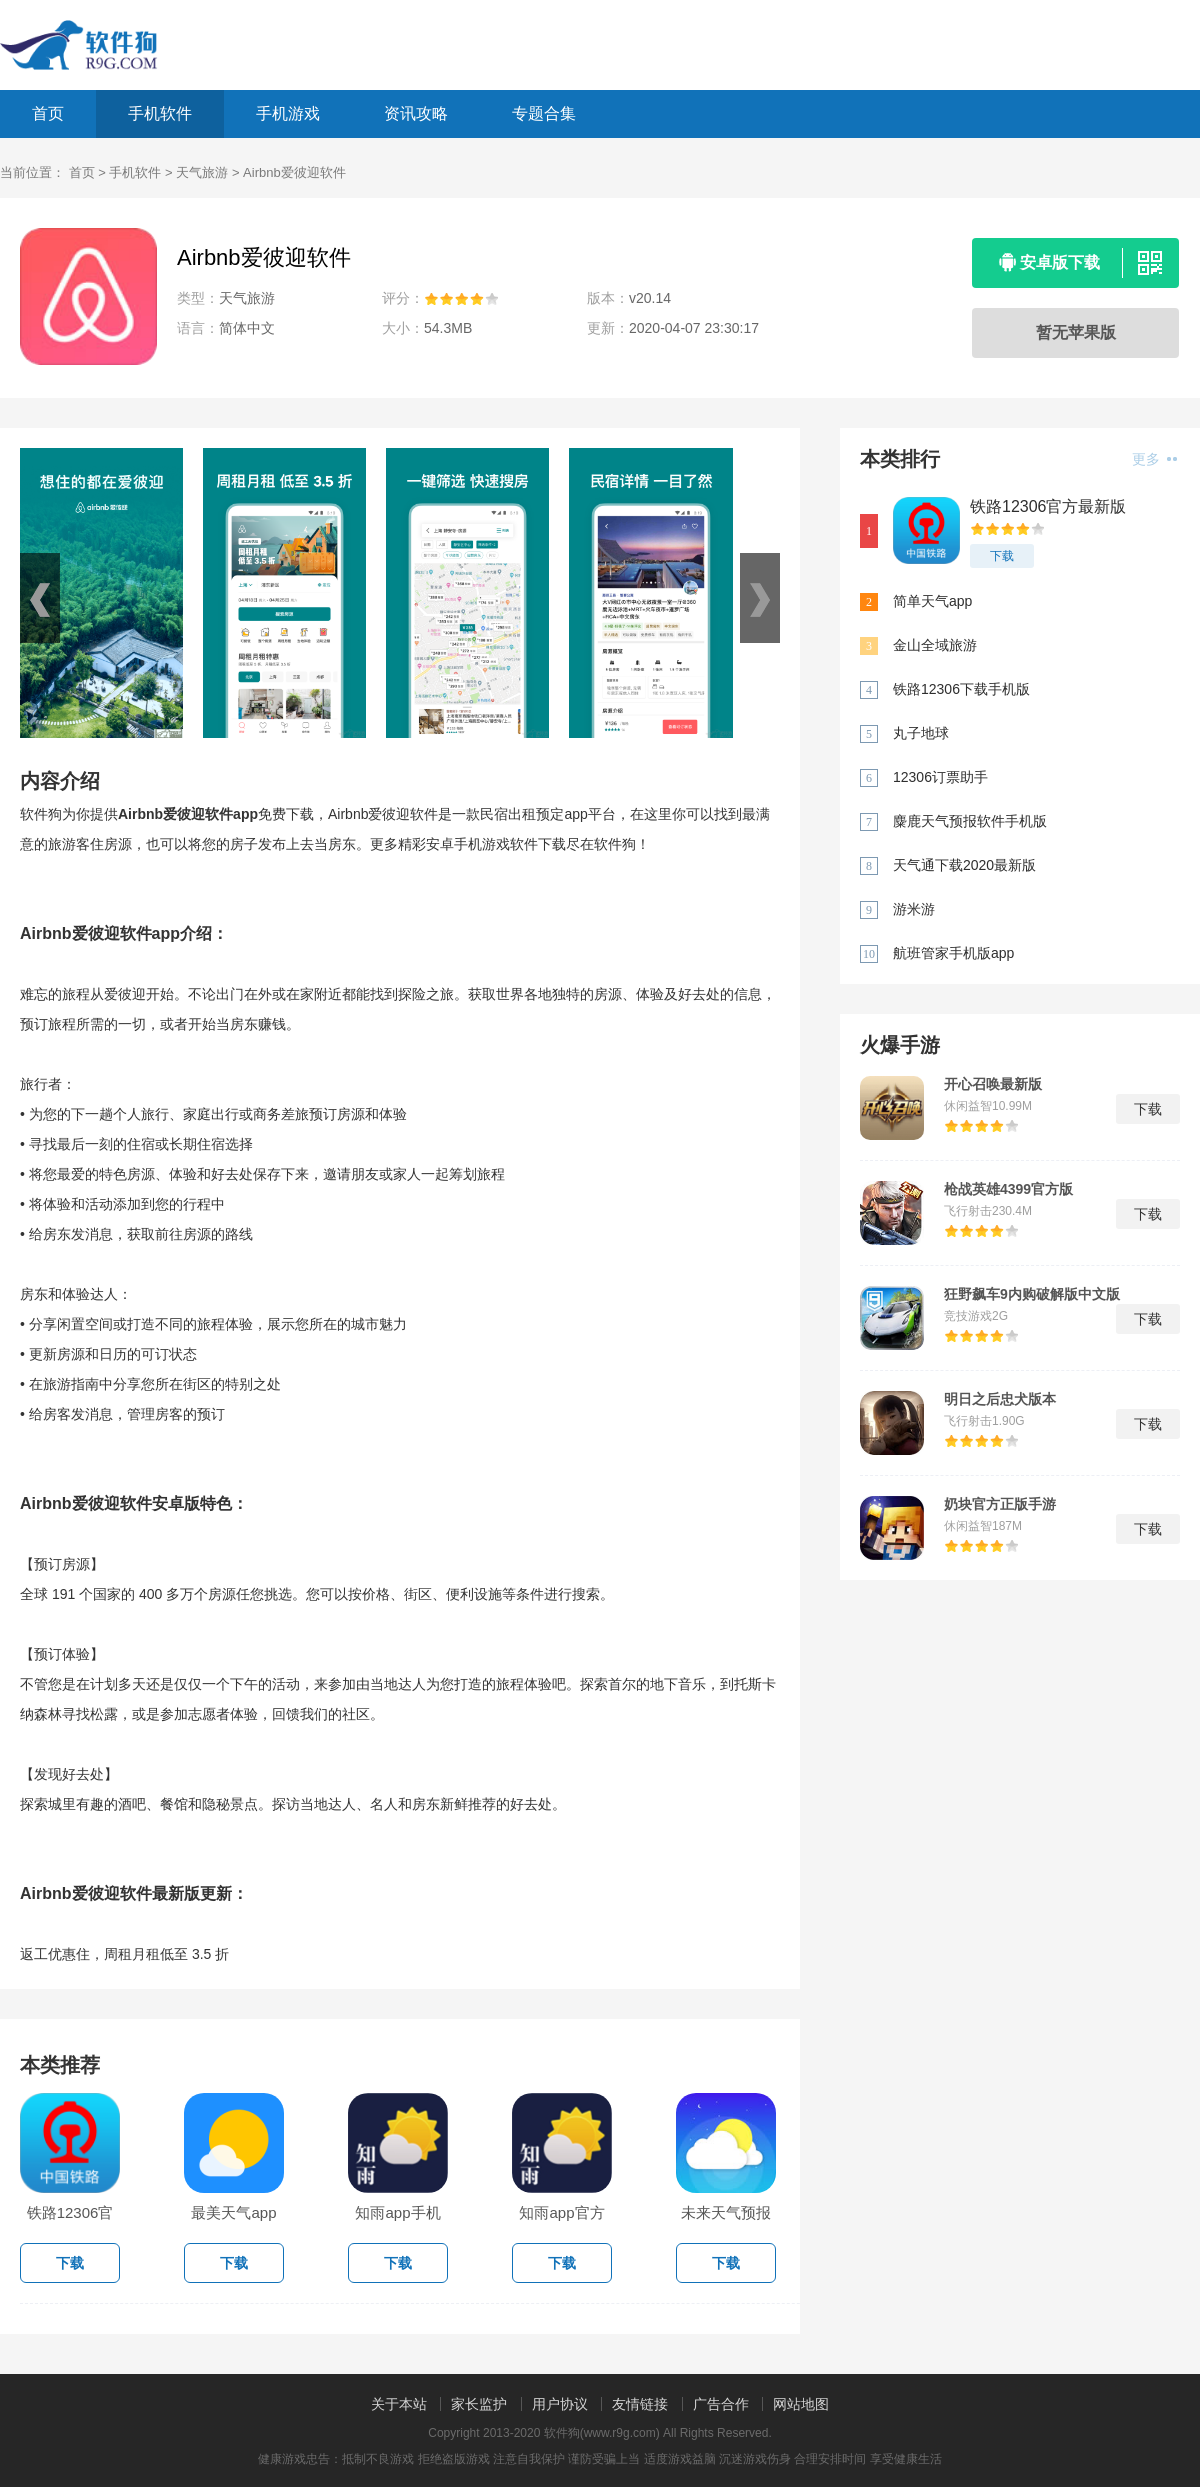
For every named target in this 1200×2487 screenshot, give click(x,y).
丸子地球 (921, 733)
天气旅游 (202, 172)
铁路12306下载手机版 (961, 689)
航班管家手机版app (953, 953)
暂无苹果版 (1076, 332)
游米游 (914, 909)
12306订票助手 (940, 777)
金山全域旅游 (935, 645)
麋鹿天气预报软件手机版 (970, 821)
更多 (1154, 459)
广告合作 (721, 2404)
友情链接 (640, 2404)
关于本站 (399, 2404)
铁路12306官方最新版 (1048, 506)
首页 (48, 113)
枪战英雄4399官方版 (1008, 1189)
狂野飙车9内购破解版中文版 (1032, 1294)
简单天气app (932, 601)
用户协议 (560, 2404)
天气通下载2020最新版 (964, 865)
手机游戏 (288, 113)
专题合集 (544, 113)
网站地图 (801, 2404)
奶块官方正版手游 (1000, 1504)
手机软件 (160, 113)
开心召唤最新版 (993, 1084)
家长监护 (479, 2404)
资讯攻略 (416, 113)
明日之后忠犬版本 (1000, 1399)
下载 (1002, 556)
